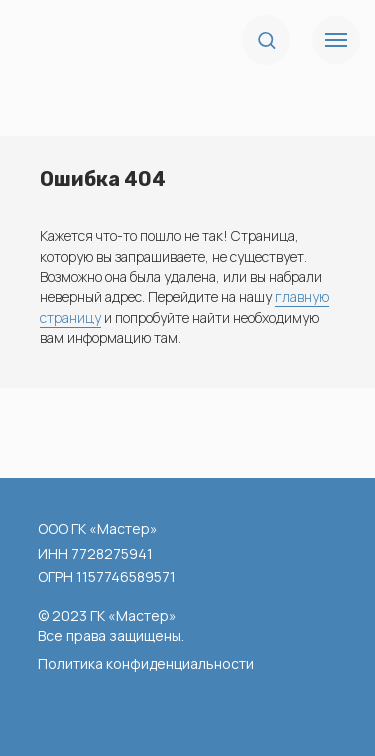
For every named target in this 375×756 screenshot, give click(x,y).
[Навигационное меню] (336, 40)
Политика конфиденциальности (146, 663)
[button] (266, 39)
